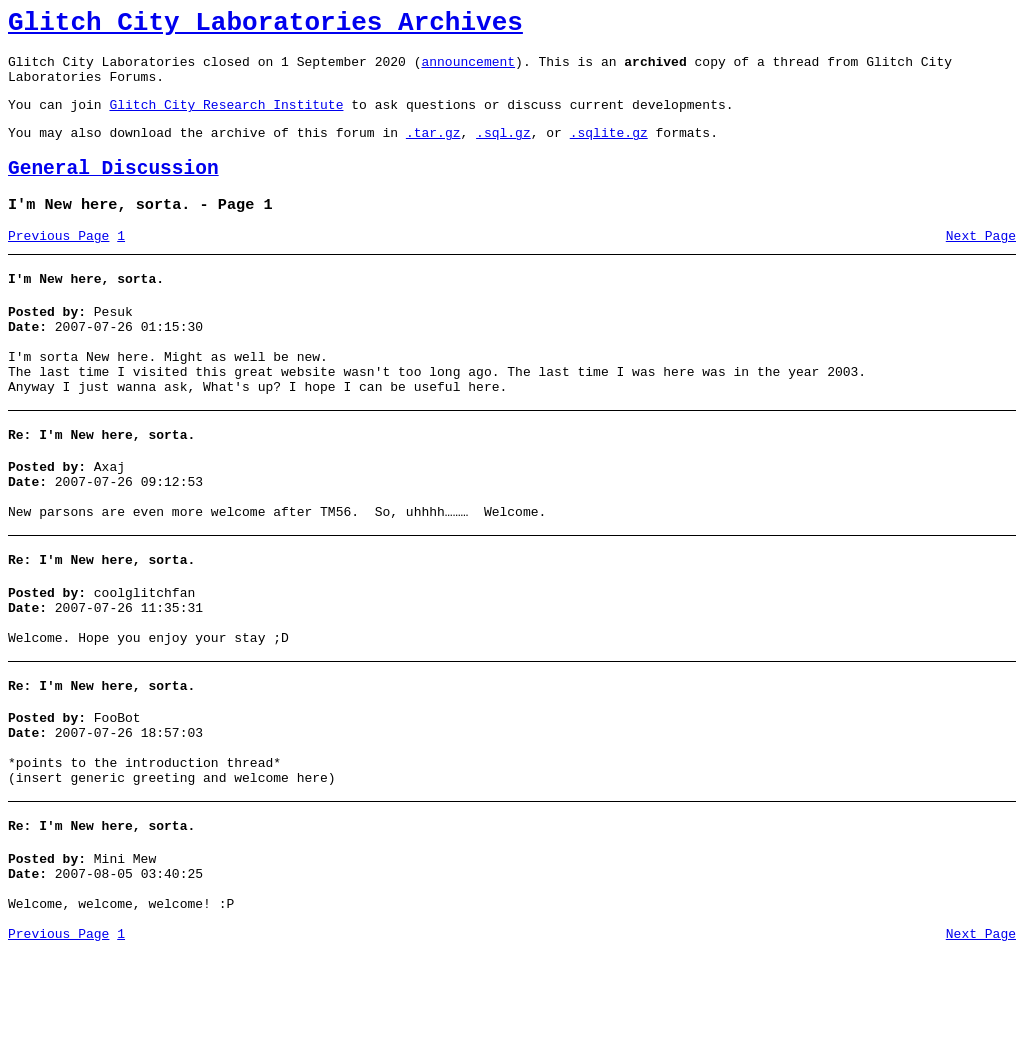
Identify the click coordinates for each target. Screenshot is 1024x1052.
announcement (468, 70)
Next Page (981, 263)
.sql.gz (503, 150)
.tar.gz (433, 150)
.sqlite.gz (609, 150)
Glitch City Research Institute (226, 119)
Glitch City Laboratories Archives (265, 26)
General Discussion (113, 189)
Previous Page (58, 263)
